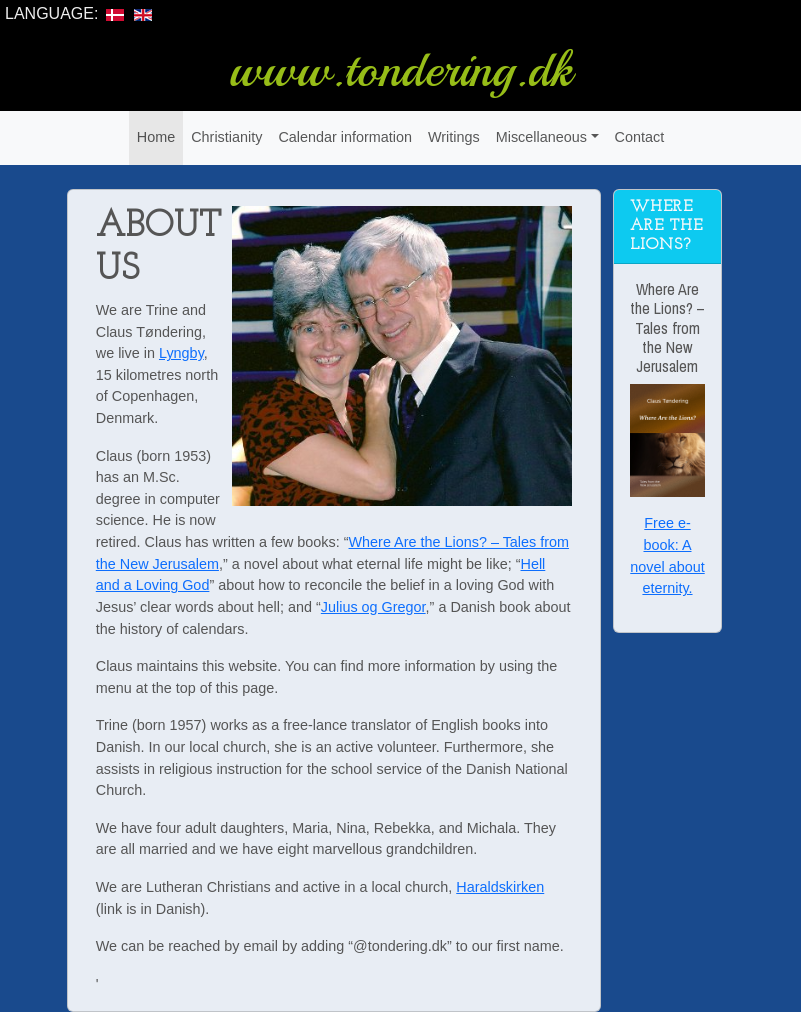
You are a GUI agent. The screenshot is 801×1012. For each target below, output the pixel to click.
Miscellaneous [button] (541, 137)
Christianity (226, 137)
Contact (640, 137)
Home (156, 137)
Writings (454, 137)
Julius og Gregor (373, 607)
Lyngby (181, 353)
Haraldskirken (500, 887)
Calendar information (345, 137)
